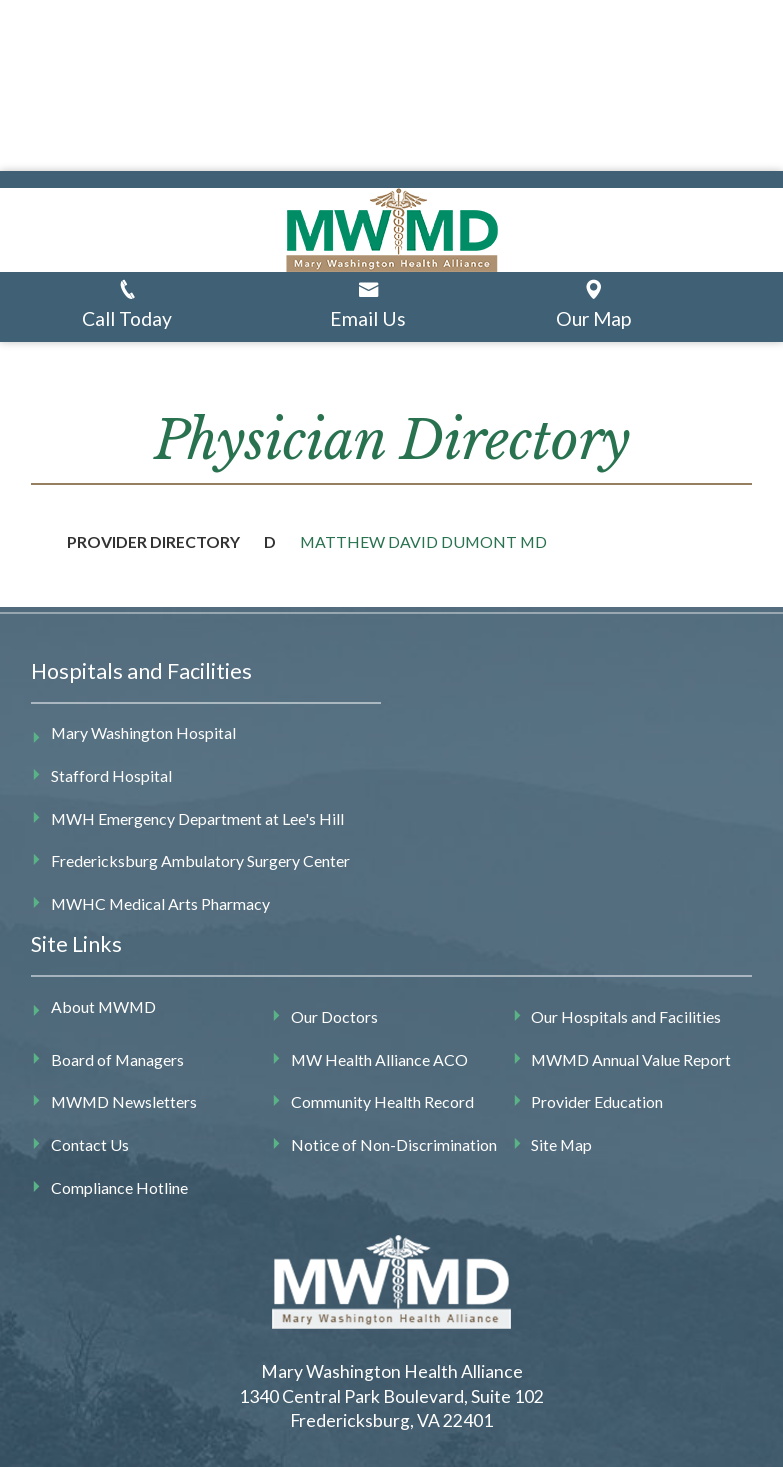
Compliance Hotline (119, 1187)
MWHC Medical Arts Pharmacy (160, 903)
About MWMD (103, 1006)
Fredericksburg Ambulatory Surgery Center (200, 860)
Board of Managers (117, 1059)
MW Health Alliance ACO (379, 1059)
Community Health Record (382, 1101)
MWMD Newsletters (124, 1101)
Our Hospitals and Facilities (626, 1016)
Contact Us (90, 1144)
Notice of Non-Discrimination (394, 1144)
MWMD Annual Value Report (631, 1059)
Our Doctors (334, 1016)
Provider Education (597, 1101)
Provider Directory (153, 541)
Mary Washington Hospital (143, 732)
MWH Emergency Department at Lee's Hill (197, 818)
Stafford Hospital (111, 775)
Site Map (561, 1144)
